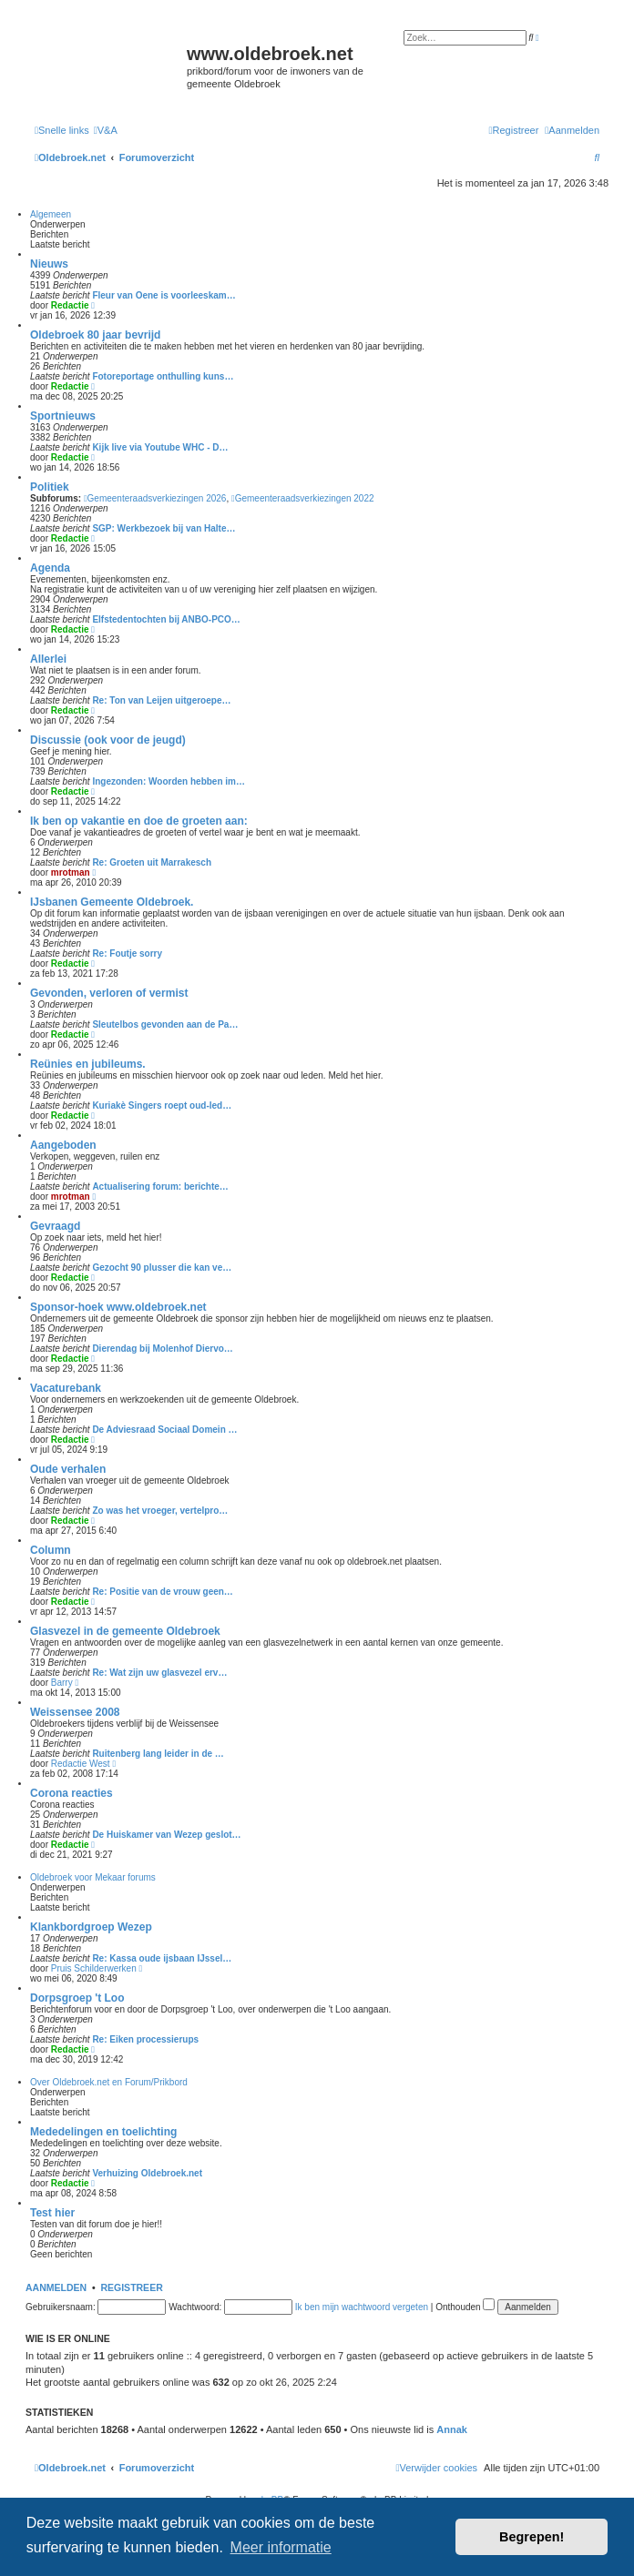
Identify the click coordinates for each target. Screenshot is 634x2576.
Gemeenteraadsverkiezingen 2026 (155, 498)
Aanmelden (56, 2287)
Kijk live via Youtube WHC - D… (160, 447)
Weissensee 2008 (75, 1712)
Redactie (70, 305)
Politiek (49, 487)
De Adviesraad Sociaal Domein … (164, 1430)
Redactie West (80, 1764)
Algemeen (50, 214)
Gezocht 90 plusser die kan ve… (161, 1268)
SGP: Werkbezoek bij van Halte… (163, 528)
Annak (451, 2429)
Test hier (52, 2212)
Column (50, 1550)
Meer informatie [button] (281, 2547)
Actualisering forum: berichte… (160, 1187)
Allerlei (48, 659)
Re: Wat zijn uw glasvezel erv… (159, 1673)
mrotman (70, 872)
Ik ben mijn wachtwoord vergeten (361, 2307)
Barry (62, 1683)
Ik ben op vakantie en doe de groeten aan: (139, 821)
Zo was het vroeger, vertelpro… (160, 1511)
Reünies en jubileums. (88, 1064)
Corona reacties (71, 1793)
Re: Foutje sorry (127, 953)
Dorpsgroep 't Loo (77, 1998)
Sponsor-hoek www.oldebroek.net (118, 1307)
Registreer (131, 2287)
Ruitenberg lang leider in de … (157, 1754)
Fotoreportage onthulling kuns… (162, 376)
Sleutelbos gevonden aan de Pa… (165, 1024)
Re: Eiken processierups (145, 2039)
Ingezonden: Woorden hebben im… (168, 781)
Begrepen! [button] (531, 2537)
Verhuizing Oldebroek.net (147, 2173)
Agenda (50, 568)
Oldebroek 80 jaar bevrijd (95, 335)
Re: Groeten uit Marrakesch (151, 862)
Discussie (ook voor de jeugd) (108, 740)
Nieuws (49, 264)
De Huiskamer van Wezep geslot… (166, 1835)
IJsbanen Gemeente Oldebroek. (111, 902)
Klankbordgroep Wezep (91, 1927)
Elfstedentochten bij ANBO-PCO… (166, 619)
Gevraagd (55, 1226)
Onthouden (465, 2307)
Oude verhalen (68, 1469)
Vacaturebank (65, 1388)
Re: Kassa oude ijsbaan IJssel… (161, 1958)
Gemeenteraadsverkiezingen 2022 (302, 498)
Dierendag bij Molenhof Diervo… (162, 1349)
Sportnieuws (63, 416)
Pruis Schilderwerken (94, 1968)
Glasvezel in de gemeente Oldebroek (125, 1631)
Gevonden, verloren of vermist (109, 993)
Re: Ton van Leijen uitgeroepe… (161, 700)
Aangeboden (63, 1145)
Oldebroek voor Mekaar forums (93, 1877)
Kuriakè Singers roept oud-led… (161, 1105)
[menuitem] (106, 130)
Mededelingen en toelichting (103, 2131)
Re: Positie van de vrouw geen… (162, 1592)
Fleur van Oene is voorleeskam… (163, 295)
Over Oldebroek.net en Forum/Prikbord (109, 2082)
